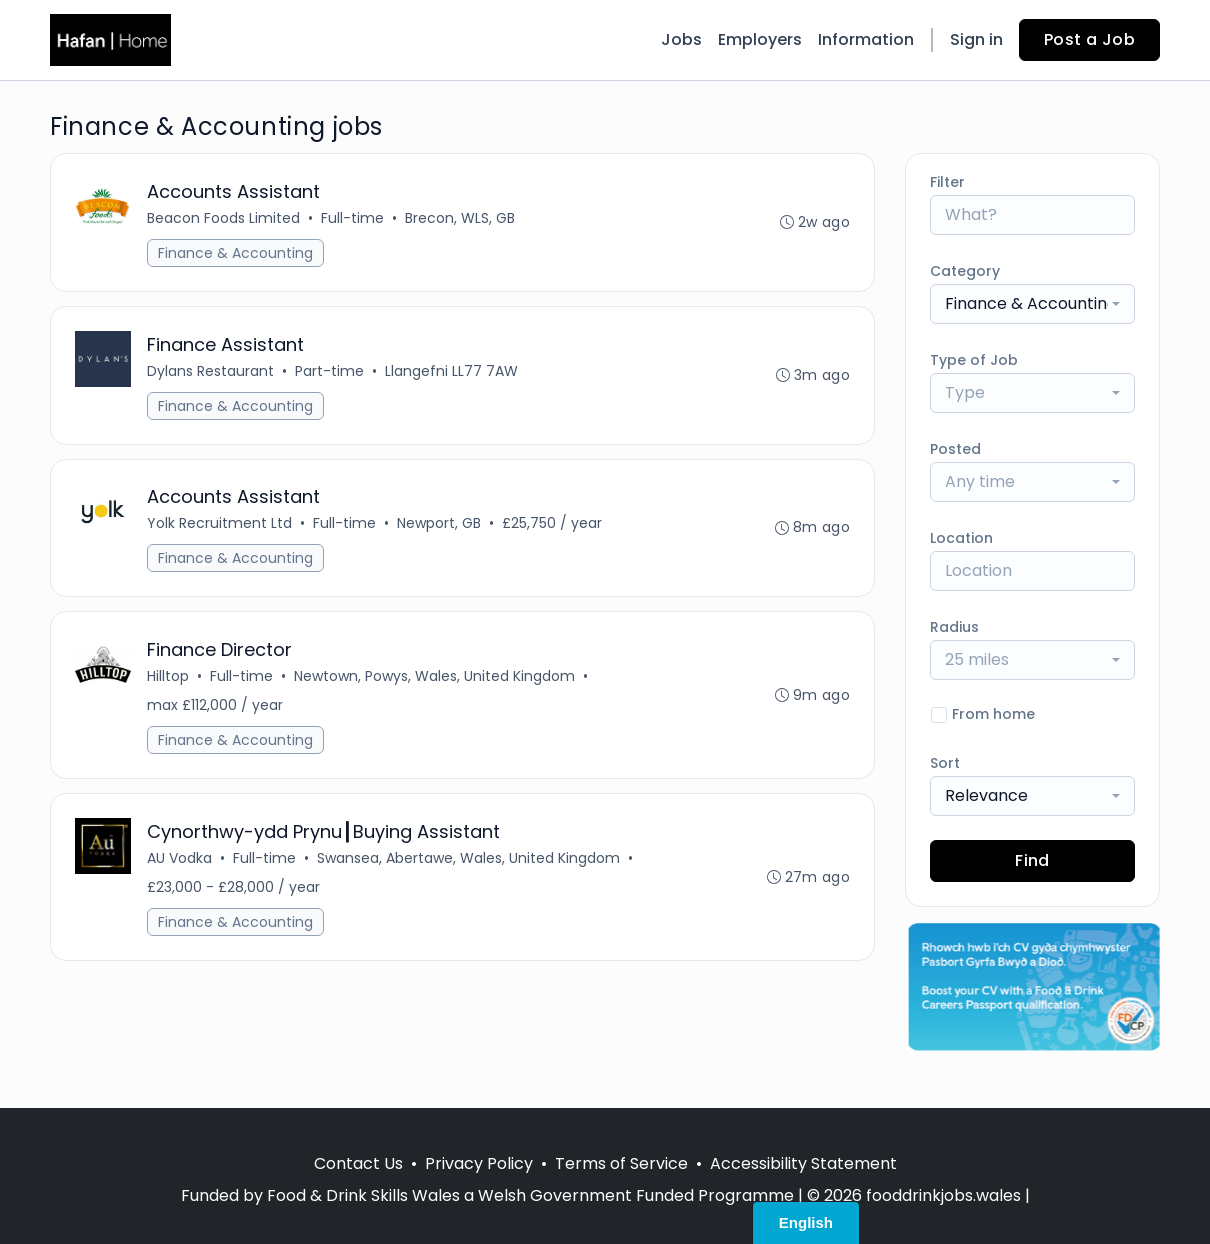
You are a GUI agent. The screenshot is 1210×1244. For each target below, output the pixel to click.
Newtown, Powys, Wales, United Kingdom (434, 677)
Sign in (976, 39)
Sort (945, 763)
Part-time (329, 371)
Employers (760, 39)
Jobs (681, 39)
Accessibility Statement (803, 1163)
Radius (954, 627)
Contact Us (358, 1163)
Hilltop (168, 677)
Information (866, 39)
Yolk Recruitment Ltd (219, 524)
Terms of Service (621, 1163)
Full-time (352, 218)
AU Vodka (179, 859)
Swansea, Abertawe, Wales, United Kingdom (468, 859)
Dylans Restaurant (210, 371)
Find (1032, 860)
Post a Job (1089, 39)
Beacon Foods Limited (223, 218)
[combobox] (1032, 304)
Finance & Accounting (235, 253)
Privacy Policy (479, 1163)
